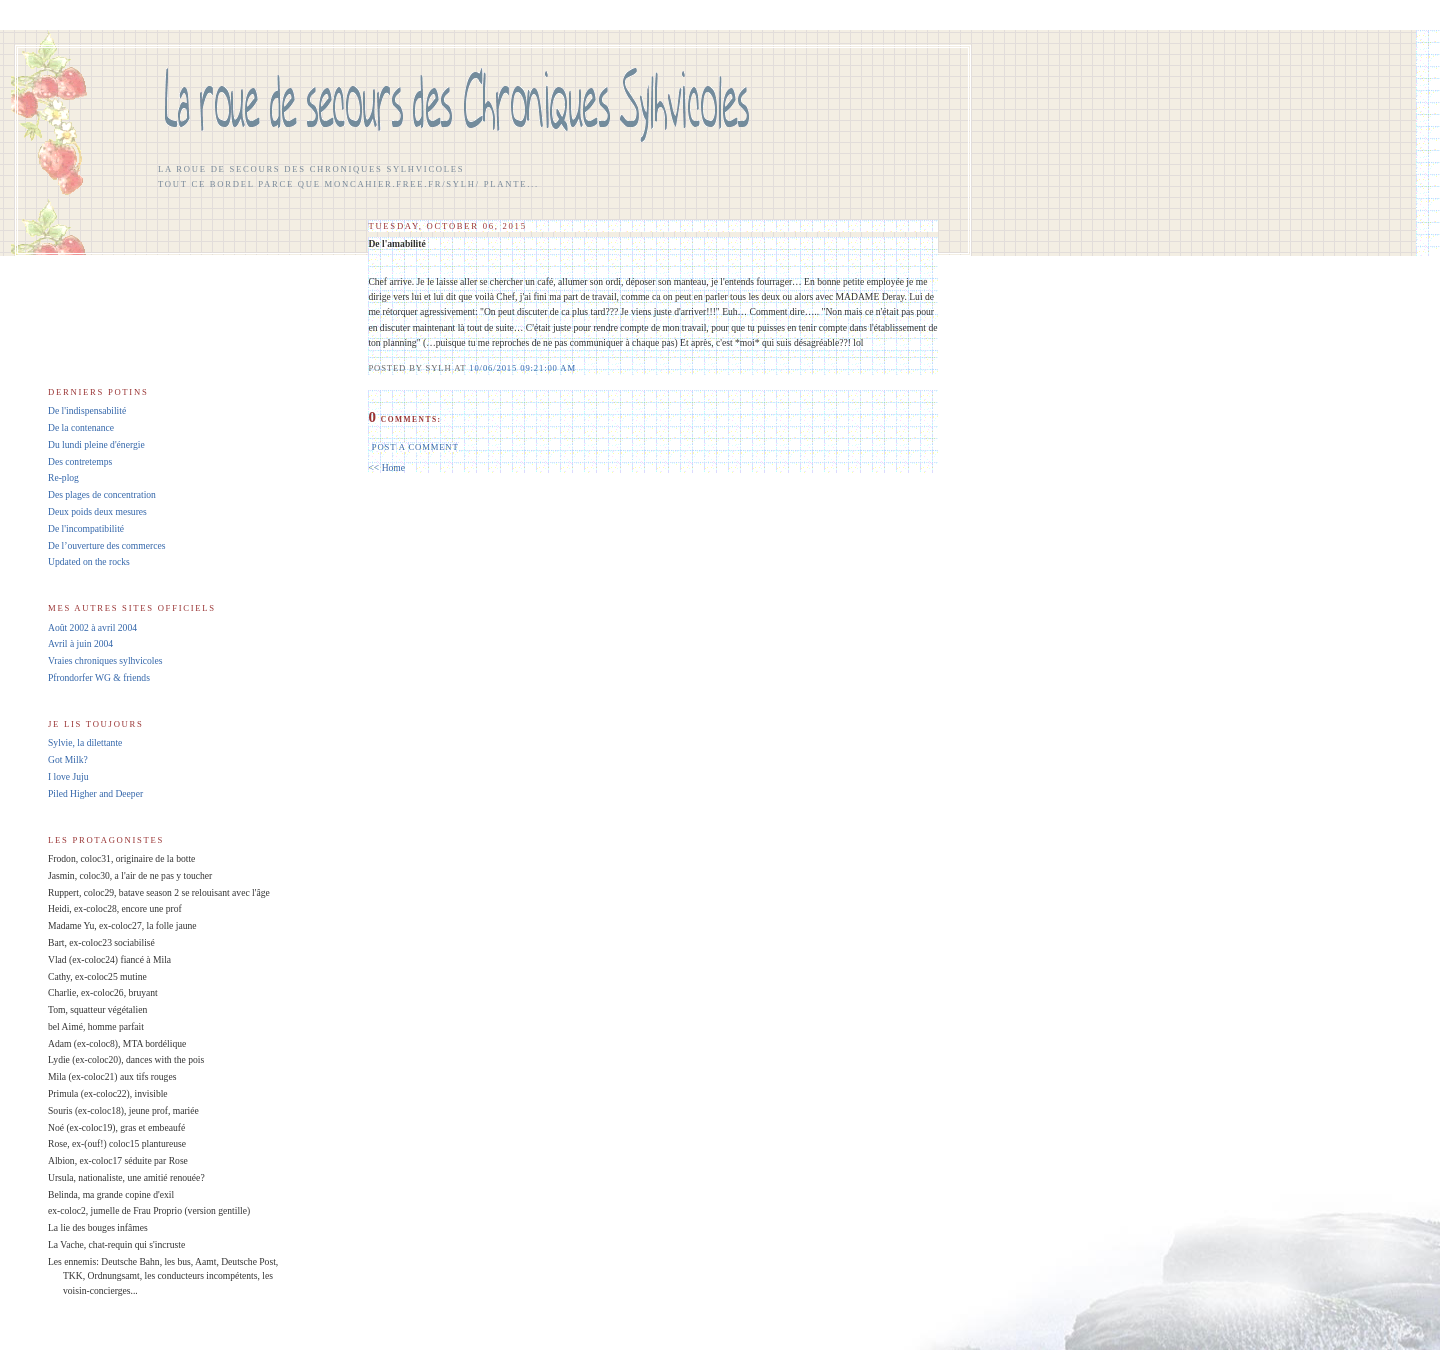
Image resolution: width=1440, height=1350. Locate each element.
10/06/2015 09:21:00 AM (522, 368)
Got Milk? (68, 759)
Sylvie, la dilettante (85, 742)
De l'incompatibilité (86, 528)
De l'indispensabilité (87, 410)
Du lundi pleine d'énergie (96, 444)
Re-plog (63, 477)
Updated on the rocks (89, 561)
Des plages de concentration (102, 494)
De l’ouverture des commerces (106, 545)
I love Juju (68, 776)
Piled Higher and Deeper (95, 793)
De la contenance (81, 427)
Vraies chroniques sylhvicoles (105, 660)
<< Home (386, 467)
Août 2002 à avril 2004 (92, 627)
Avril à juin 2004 (80, 643)
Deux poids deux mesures (97, 511)
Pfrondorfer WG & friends (99, 677)
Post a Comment (415, 447)
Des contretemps (80, 461)
